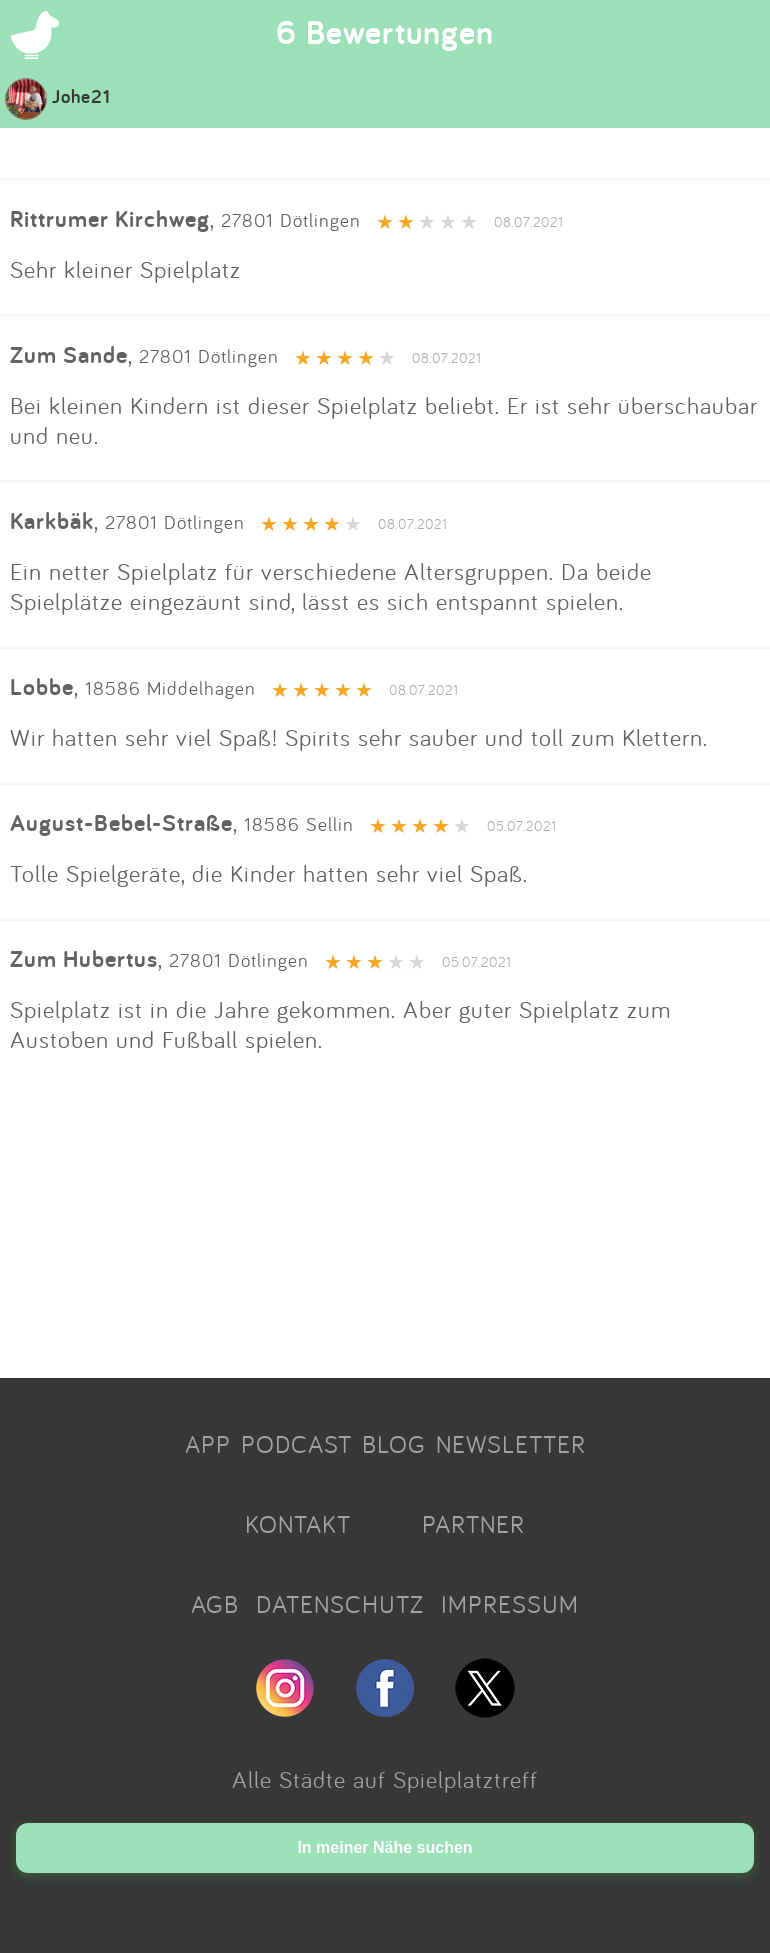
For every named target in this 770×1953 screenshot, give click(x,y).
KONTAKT (298, 1524)
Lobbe (42, 686)
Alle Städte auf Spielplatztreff (385, 1779)
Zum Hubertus (84, 958)
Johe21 (58, 96)
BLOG (394, 1444)
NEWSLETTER (511, 1444)
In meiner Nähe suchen (384, 1847)
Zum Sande (69, 354)
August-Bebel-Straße (121, 822)
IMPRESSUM (510, 1604)
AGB (215, 1604)
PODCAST (296, 1444)
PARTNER (473, 1524)
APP (208, 1444)
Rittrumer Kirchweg (110, 218)
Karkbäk (52, 520)
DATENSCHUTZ (340, 1604)
